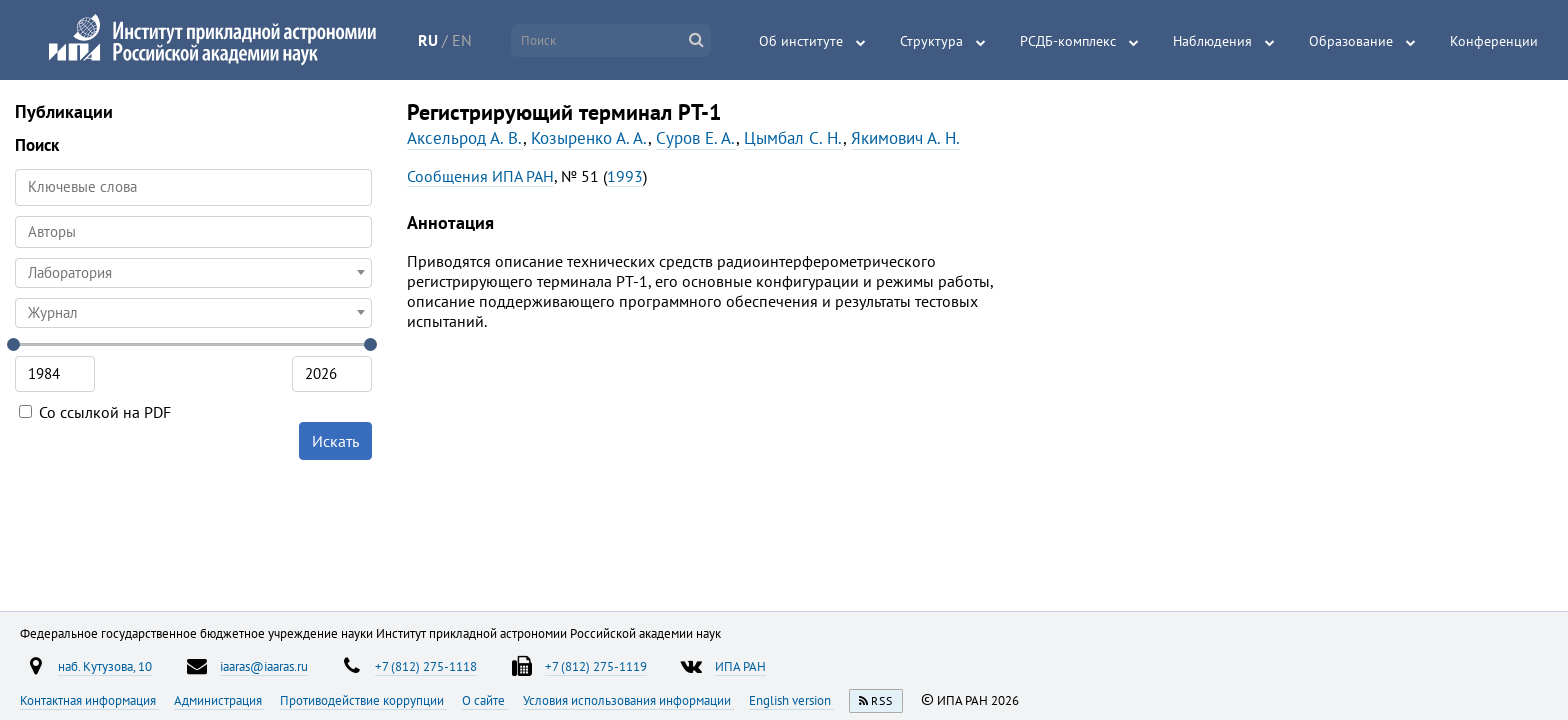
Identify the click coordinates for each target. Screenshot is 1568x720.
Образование (1351, 41)
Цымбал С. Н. (793, 138)
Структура (931, 41)
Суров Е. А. (696, 138)
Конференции (1494, 41)
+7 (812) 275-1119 (596, 666)
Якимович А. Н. (905, 138)
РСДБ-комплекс (1068, 41)
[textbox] (193, 273)
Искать (335, 441)
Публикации (64, 111)
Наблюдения (1212, 41)
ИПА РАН (740, 666)
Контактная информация (89, 700)
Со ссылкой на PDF (95, 412)
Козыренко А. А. (589, 138)
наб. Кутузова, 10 (105, 666)
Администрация (219, 700)
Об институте (801, 41)
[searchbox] (193, 231)
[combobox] (193, 232)
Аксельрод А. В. (465, 138)
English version (791, 700)
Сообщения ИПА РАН (480, 176)
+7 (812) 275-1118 (426, 666)
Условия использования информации (628, 700)
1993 (625, 176)
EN (462, 40)
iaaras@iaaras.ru (264, 666)
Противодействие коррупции (363, 700)
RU (428, 40)
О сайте (485, 700)
